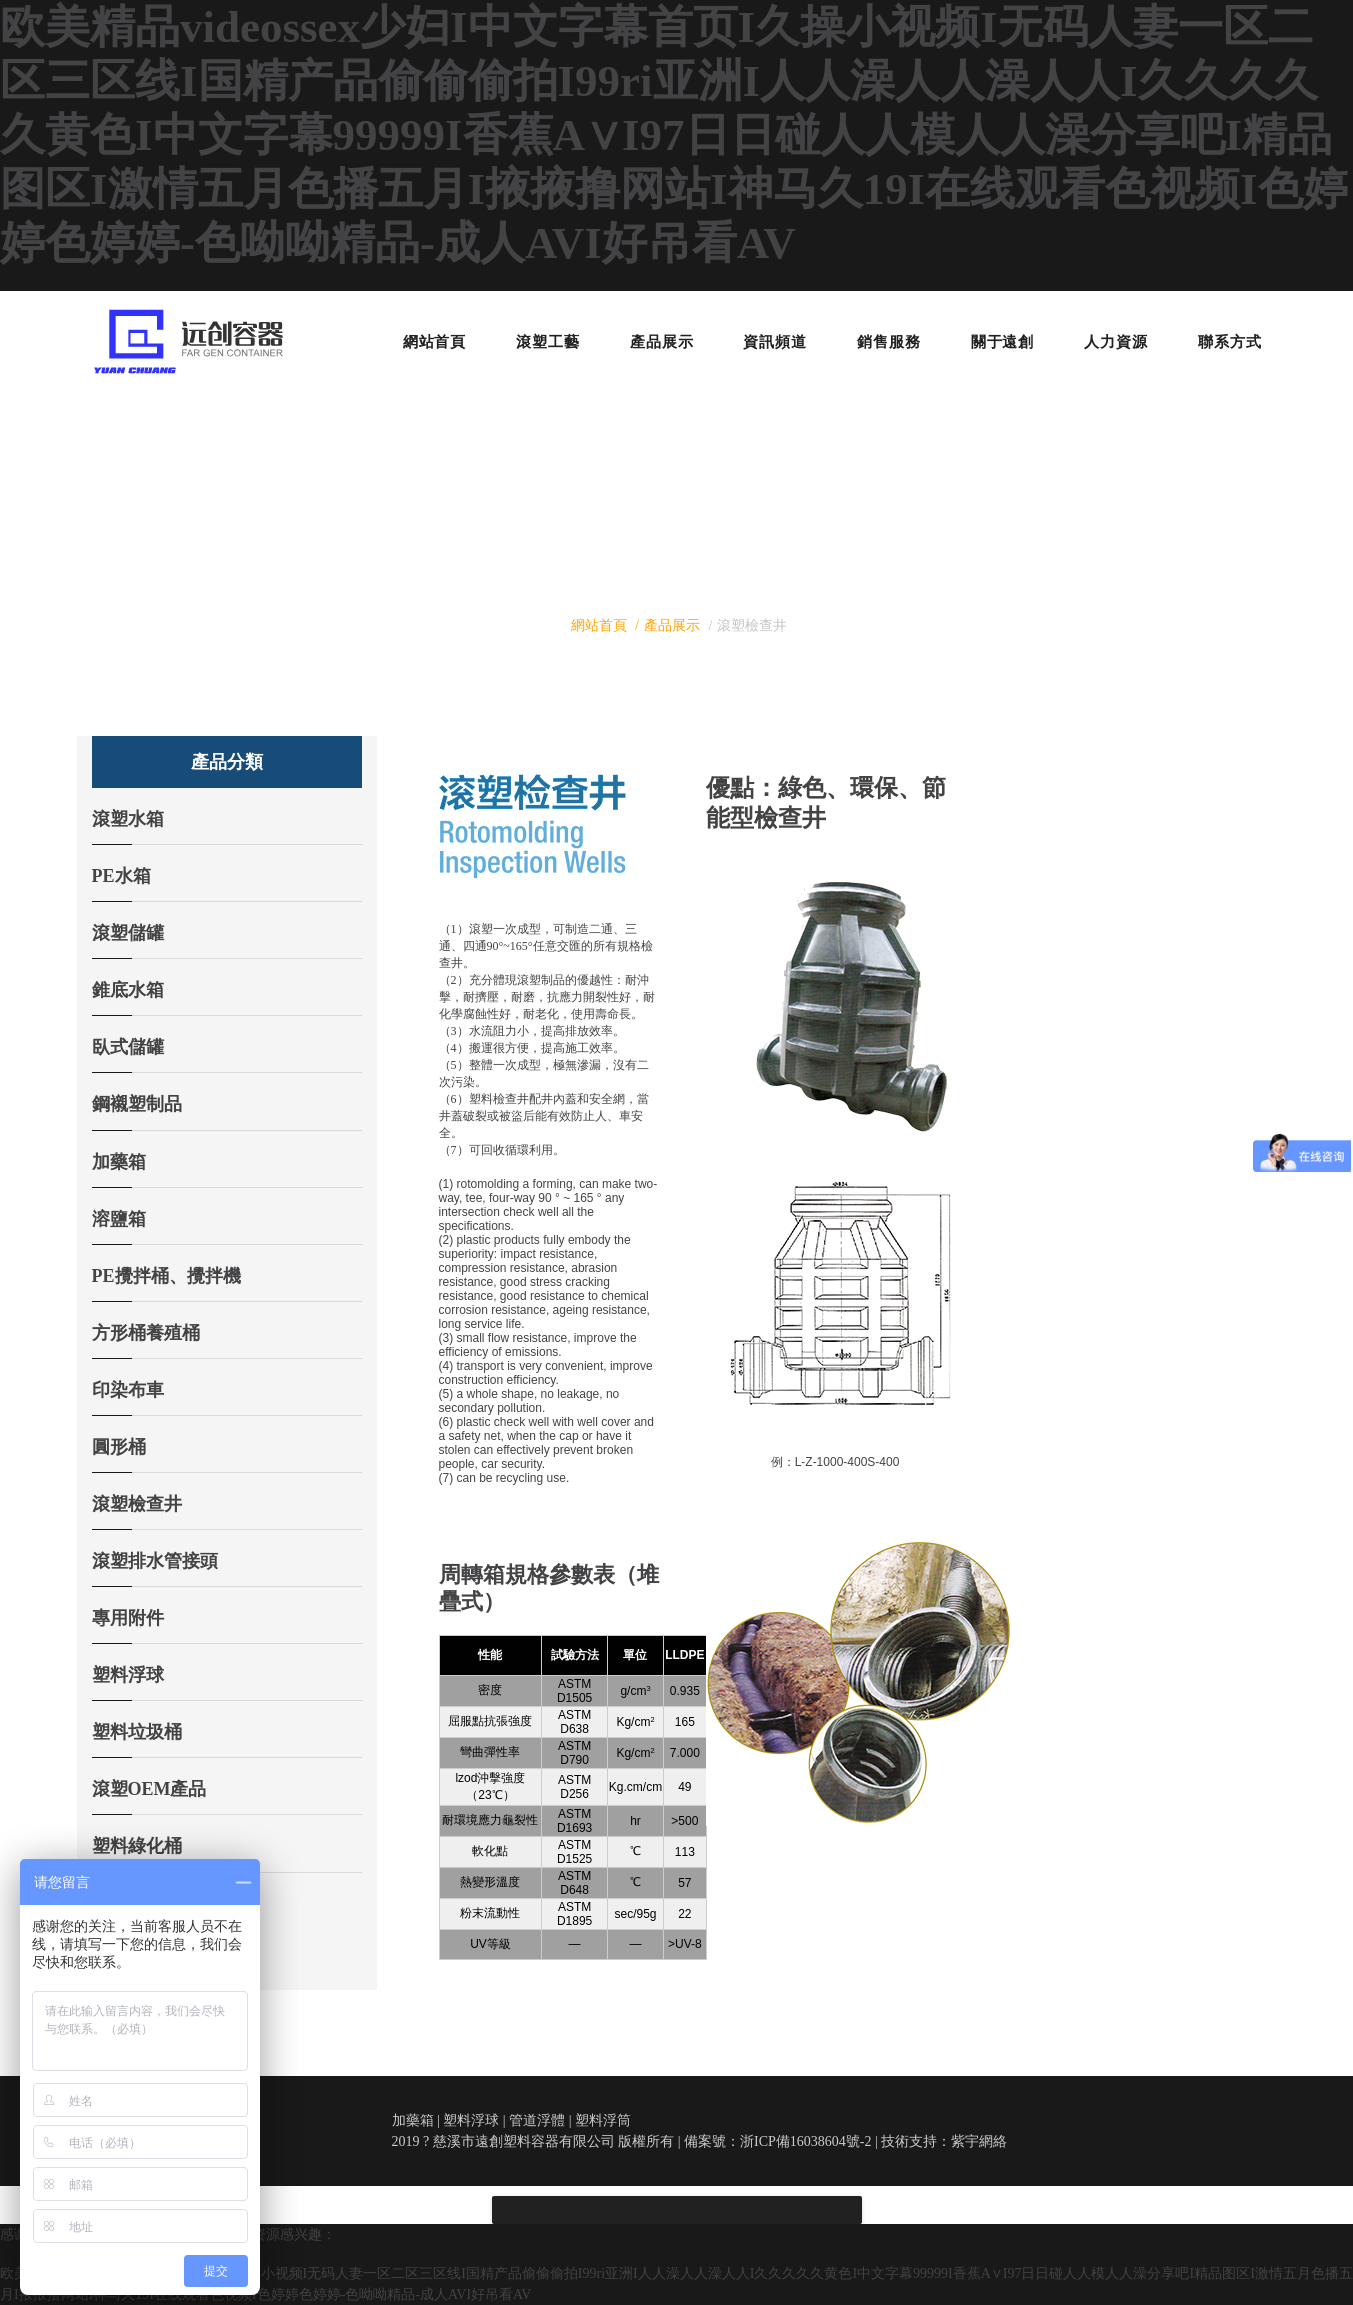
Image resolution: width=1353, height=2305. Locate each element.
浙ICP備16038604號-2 (805, 2141)
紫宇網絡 (979, 2141)
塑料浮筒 (603, 2120)
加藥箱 (413, 2120)
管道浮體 (537, 2120)
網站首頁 (599, 625)
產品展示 (672, 625)
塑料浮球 (471, 2120)
